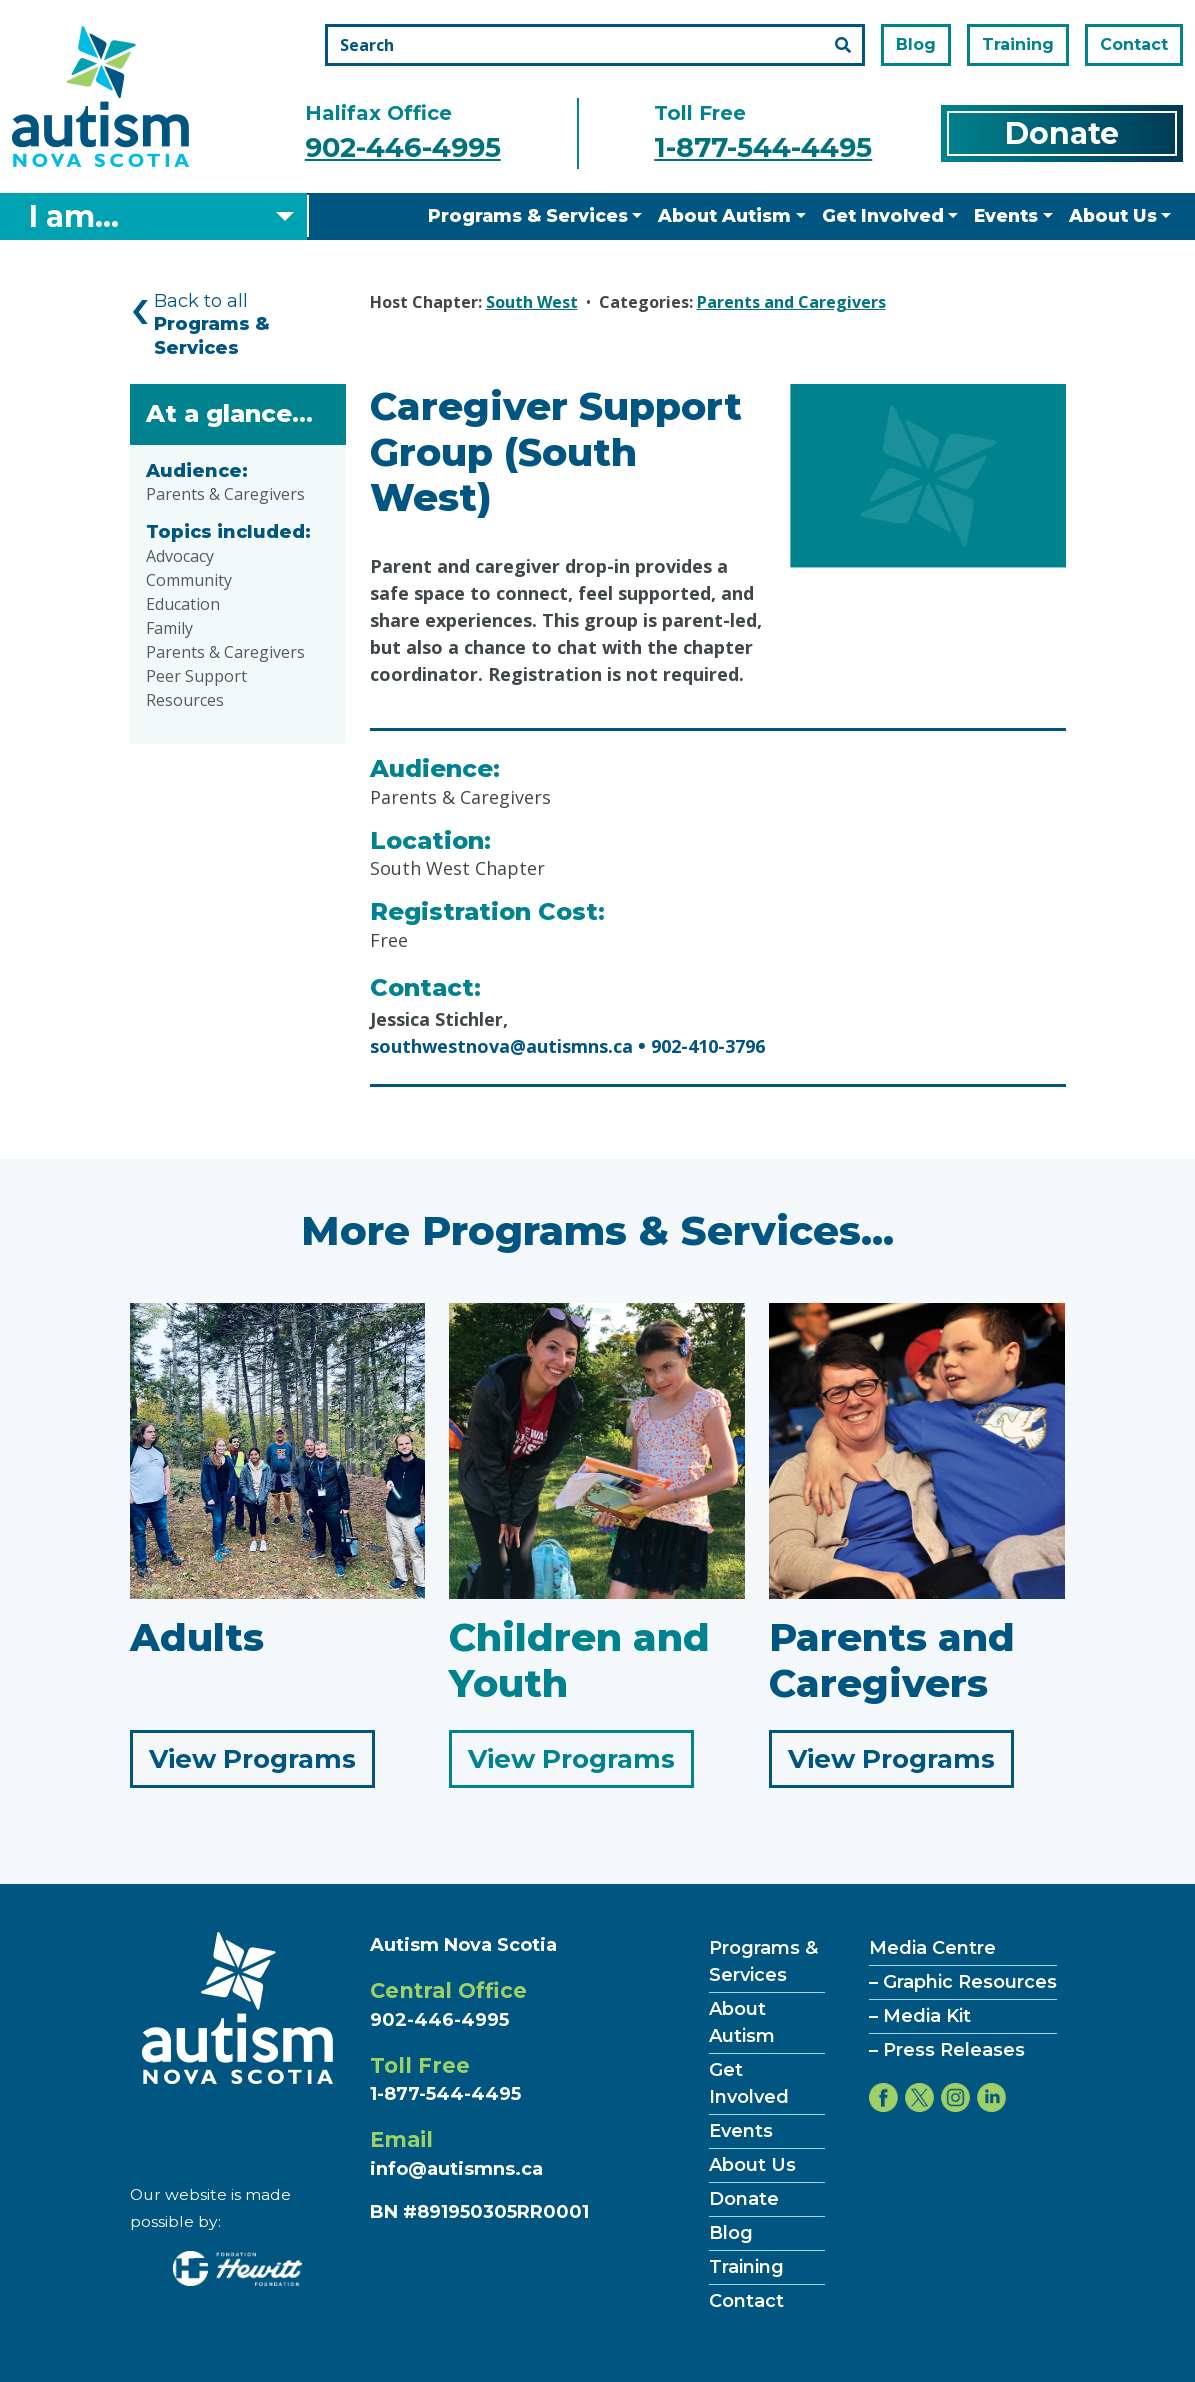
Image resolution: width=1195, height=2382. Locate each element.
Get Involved (883, 215)
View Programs (262, 1763)
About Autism (724, 215)
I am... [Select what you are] (74, 216)
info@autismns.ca (456, 2169)
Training (1018, 44)
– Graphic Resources (963, 1982)
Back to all (212, 324)
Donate (1062, 133)
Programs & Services (528, 215)
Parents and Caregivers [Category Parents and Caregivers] (791, 302)
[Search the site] (595, 45)
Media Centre (932, 1948)
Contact (1134, 44)
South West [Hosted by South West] (532, 302)
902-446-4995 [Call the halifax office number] (403, 147)
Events (1006, 215)
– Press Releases (947, 2050)
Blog (916, 44)
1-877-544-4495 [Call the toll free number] (763, 147)
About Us (1113, 215)
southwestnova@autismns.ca (501, 1046)
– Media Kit (920, 2016)
